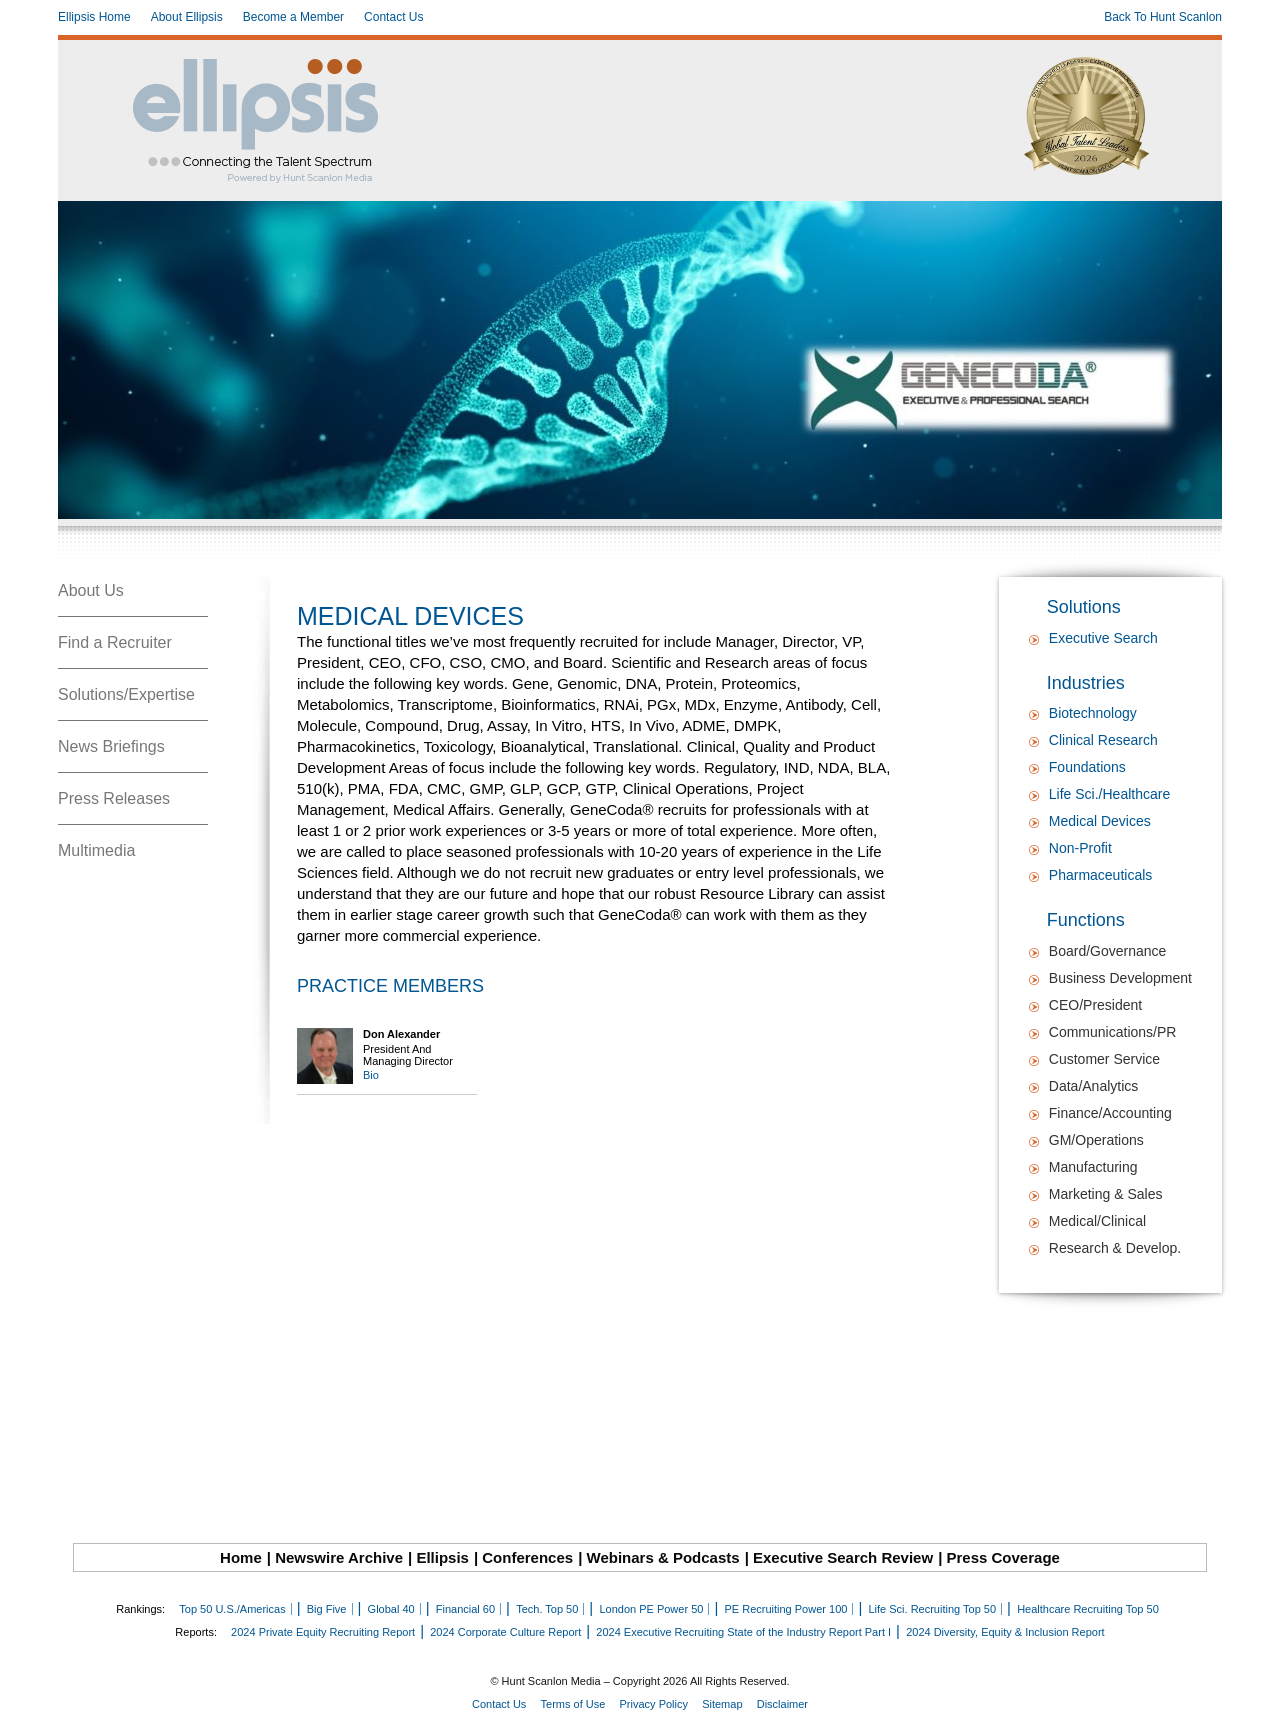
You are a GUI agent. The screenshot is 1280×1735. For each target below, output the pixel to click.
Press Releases (114, 798)
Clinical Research (1103, 740)
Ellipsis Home (94, 17)
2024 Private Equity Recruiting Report (323, 1632)
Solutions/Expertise (126, 694)
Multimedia (96, 850)
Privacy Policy (654, 1704)
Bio (371, 1075)
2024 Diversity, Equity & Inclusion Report (1005, 1632)
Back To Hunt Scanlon (1163, 17)
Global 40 (391, 1609)
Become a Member (293, 17)
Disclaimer (782, 1704)
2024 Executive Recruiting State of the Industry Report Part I (743, 1632)
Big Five (327, 1609)
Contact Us (393, 17)
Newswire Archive (339, 1557)
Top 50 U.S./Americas (232, 1609)
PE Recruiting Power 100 (785, 1609)
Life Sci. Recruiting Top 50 (932, 1609)
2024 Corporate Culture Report (505, 1632)
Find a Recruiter (115, 642)
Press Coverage (1003, 1557)
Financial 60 (465, 1609)
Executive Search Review (843, 1557)
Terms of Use (573, 1704)
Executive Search (1103, 638)
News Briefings (111, 746)
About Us (91, 590)
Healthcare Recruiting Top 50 (1088, 1609)
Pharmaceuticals (1101, 875)
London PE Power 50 (651, 1609)
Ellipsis (442, 1557)
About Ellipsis (187, 17)
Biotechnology (1093, 713)
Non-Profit (1080, 848)
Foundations (1087, 767)
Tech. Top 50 (547, 1609)
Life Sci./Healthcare (1109, 794)
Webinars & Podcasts (663, 1557)
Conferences (527, 1557)
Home (241, 1557)
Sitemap (722, 1704)
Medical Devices (1100, 821)
